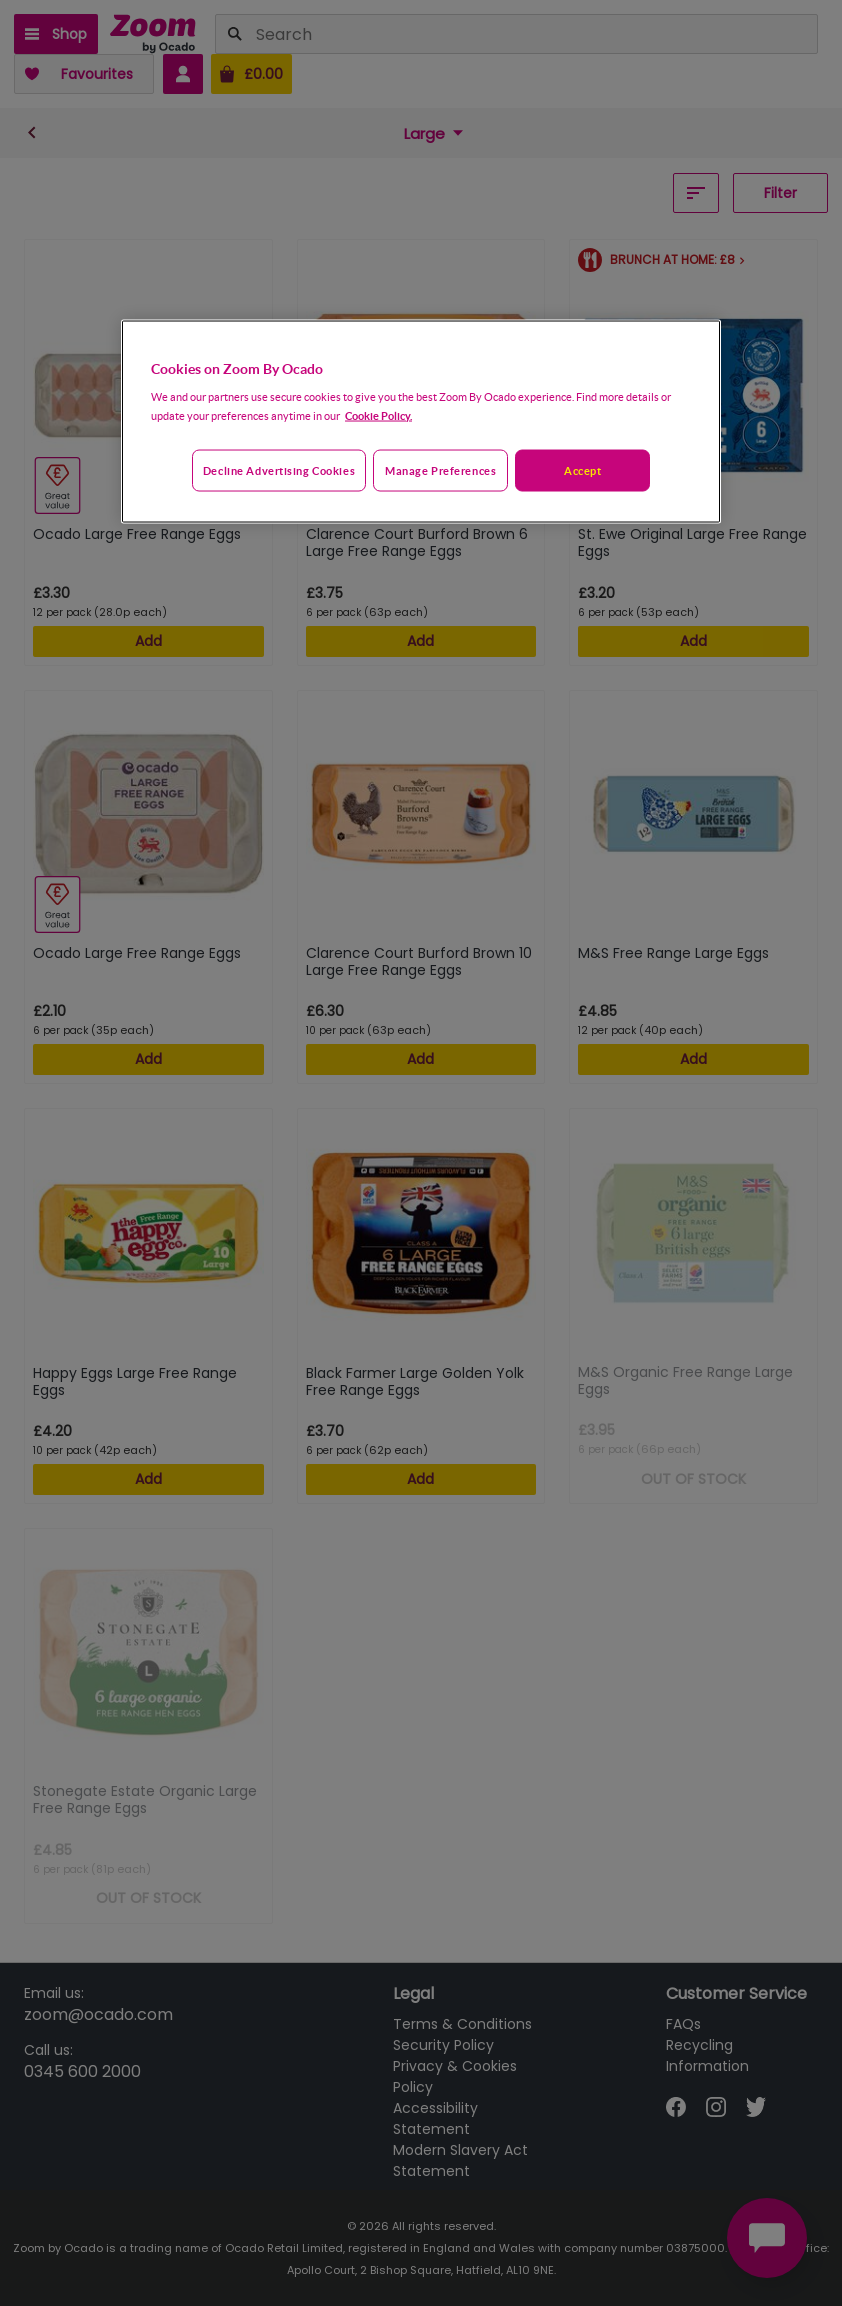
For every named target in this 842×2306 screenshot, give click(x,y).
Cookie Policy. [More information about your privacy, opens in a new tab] (378, 414)
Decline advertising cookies (279, 469)
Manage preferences (440, 469)
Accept (582, 469)
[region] (421, 421)
